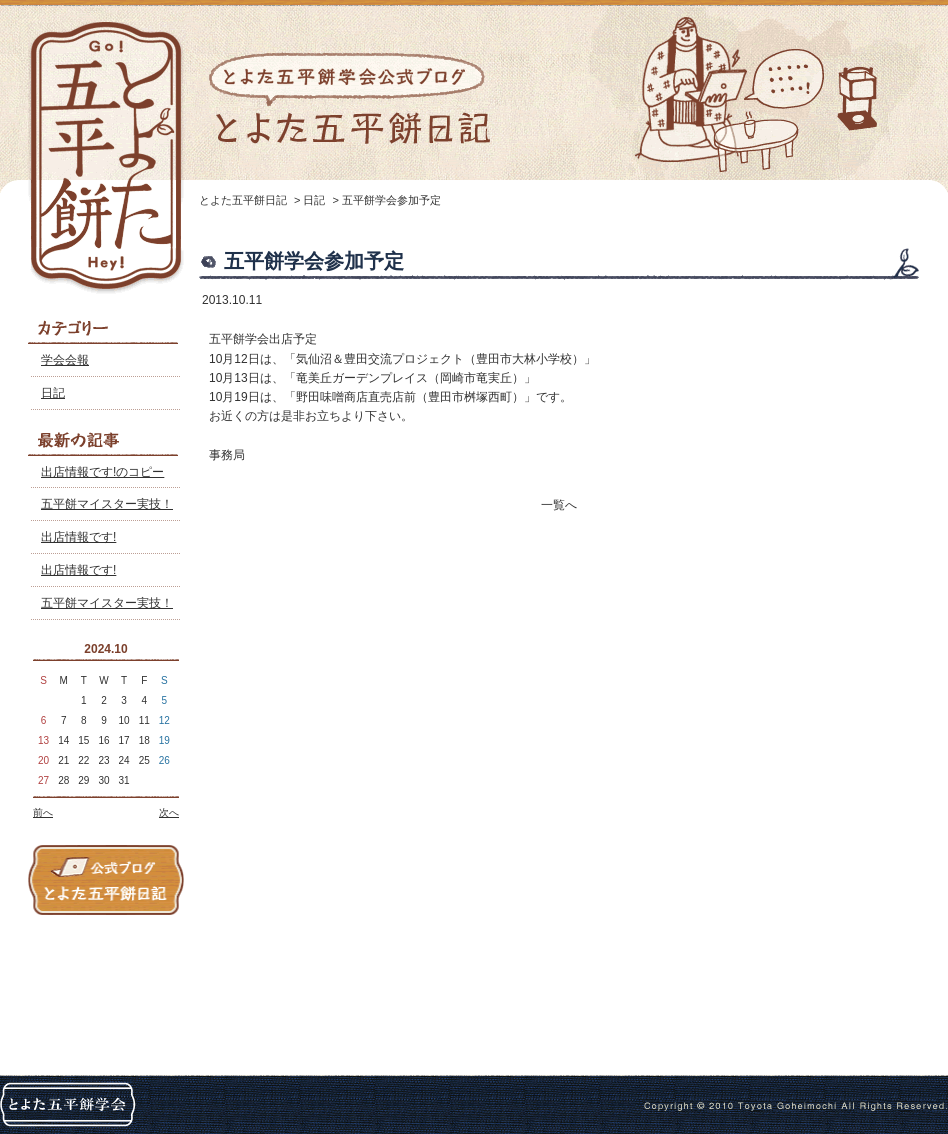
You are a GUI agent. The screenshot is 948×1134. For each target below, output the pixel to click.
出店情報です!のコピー (102, 472)
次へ (169, 812)
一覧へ (559, 505)
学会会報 (65, 360)
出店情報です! (78, 537)
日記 (53, 393)
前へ (43, 812)
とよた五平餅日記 (243, 200)
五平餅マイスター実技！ (107, 504)
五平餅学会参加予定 (391, 200)
